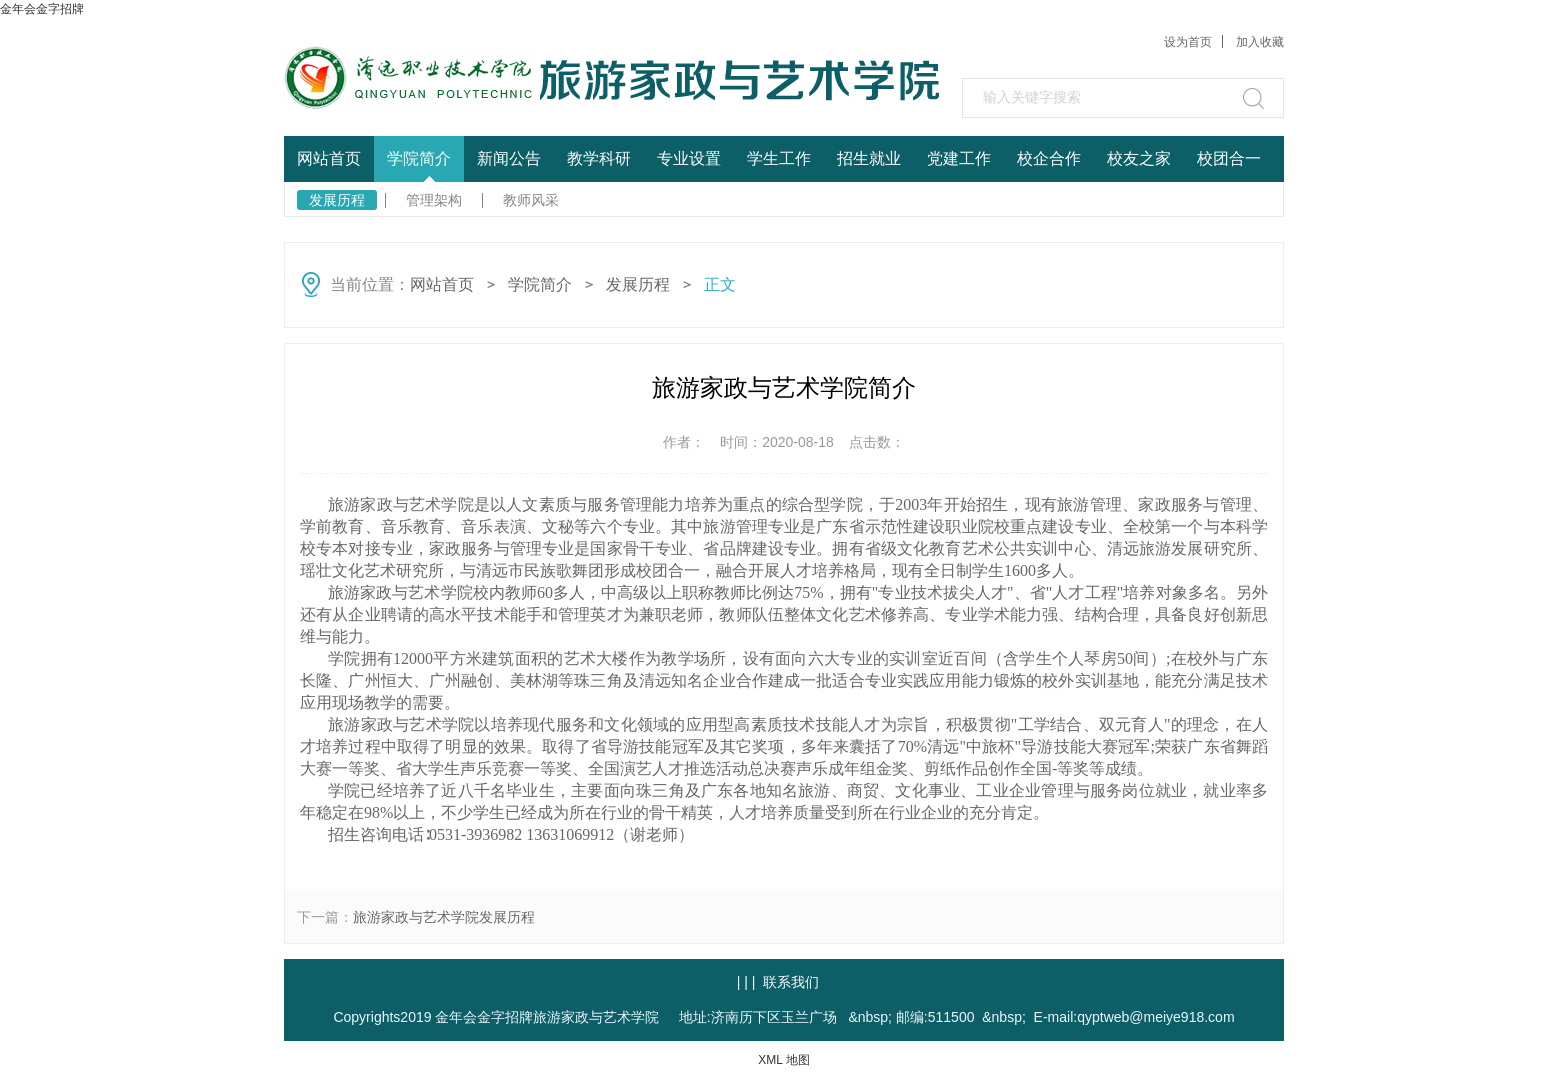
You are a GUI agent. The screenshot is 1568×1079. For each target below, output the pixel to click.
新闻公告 (509, 158)
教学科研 (599, 158)
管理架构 (434, 200)
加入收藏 (1260, 42)
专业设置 (689, 158)
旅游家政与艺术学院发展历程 (444, 917)
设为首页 (1188, 42)
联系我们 (791, 982)
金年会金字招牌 (42, 9)
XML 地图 (784, 1060)
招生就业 (869, 158)
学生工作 (779, 158)
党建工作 (959, 158)
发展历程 (337, 200)
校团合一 (1229, 158)
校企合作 (1049, 158)
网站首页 (329, 158)
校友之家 (1139, 158)
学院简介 (419, 158)
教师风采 (531, 200)
